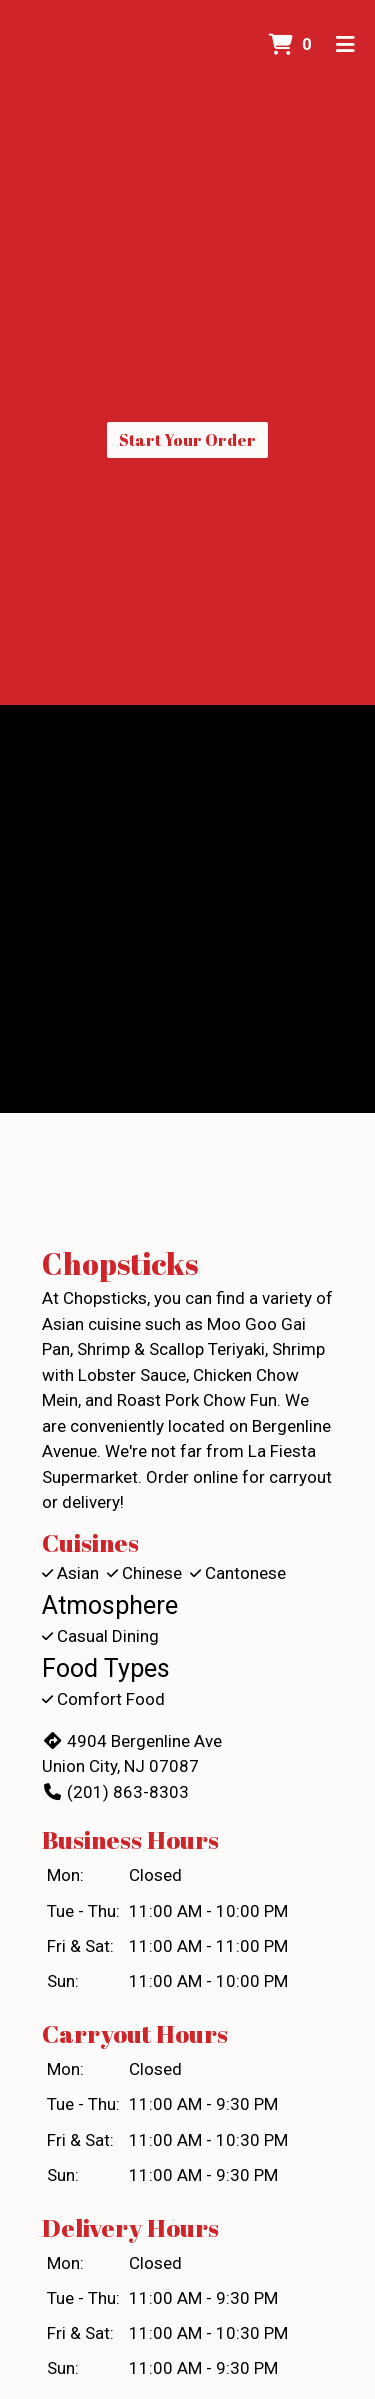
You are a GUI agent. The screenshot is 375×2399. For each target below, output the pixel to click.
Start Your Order (187, 440)
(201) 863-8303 (115, 1792)
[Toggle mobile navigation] (345, 45)
